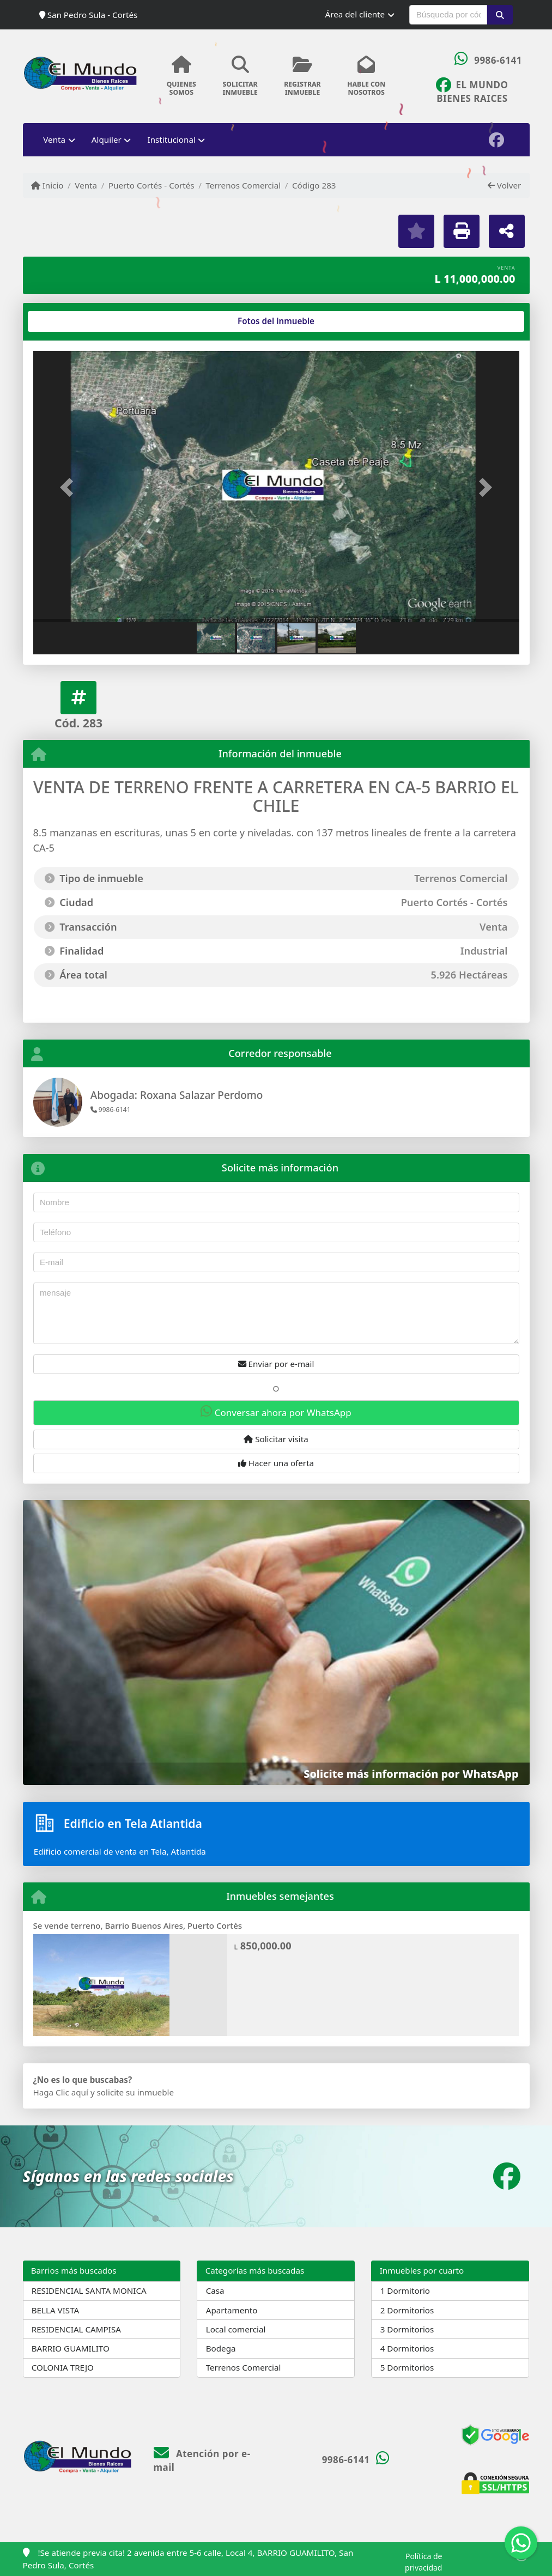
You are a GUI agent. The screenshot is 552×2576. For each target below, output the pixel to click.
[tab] (74, 321)
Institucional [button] (172, 139)
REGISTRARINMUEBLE (302, 76)
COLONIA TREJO (63, 2367)
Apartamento (232, 2310)
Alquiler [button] (107, 139)
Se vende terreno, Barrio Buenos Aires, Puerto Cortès (137, 1925)
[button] (500, 15)
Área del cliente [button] (355, 14)
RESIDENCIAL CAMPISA (76, 2329)
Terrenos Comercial (243, 185)
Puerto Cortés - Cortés (151, 185)
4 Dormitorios (407, 2348)
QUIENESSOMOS (182, 76)
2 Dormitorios (407, 2310)
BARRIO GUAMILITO (71, 2348)
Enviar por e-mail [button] (276, 1363)
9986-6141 (498, 60)
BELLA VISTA (56, 2310)
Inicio (47, 185)
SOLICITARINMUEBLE (240, 76)
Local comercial (236, 2329)
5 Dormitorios (407, 2367)
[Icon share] (472, 89)
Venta (86, 185)
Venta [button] (54, 139)
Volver (504, 185)
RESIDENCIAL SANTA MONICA (89, 2290)
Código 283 (314, 185)
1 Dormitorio (405, 2290)
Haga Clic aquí (60, 2092)
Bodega (221, 2348)
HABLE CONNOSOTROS (366, 76)
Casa (215, 2290)
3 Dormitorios (407, 2329)
